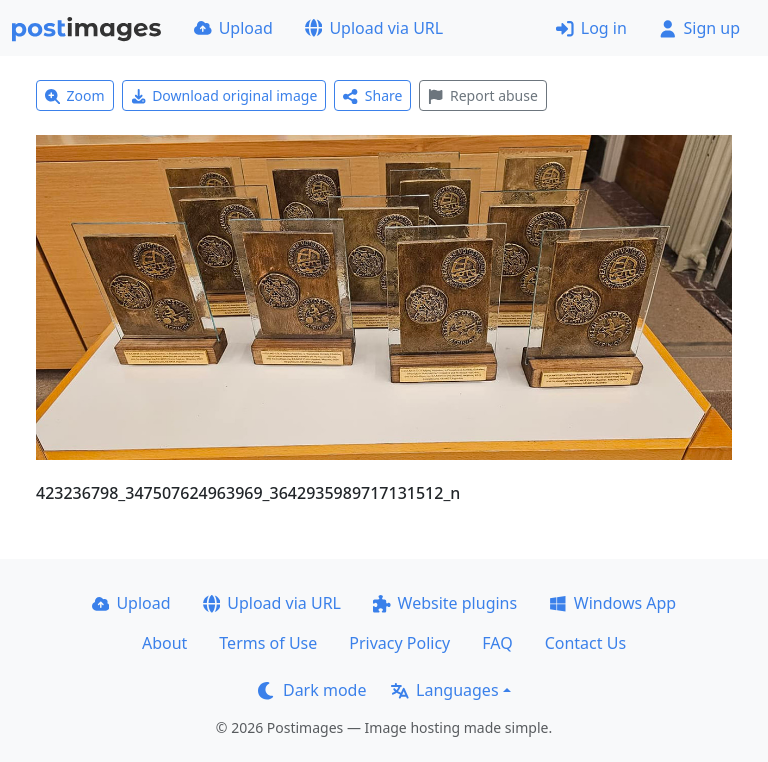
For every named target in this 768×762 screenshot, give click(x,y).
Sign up (699, 28)
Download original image (224, 95)
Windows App (612, 603)
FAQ (497, 643)
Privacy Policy (399, 643)
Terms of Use (268, 643)
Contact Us (585, 643)
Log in (591, 28)
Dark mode (312, 690)
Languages (444, 690)
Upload (233, 28)
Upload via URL (374, 28)
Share (372, 95)
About (164, 643)
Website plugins (445, 603)
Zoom (75, 95)
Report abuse (482, 95)
